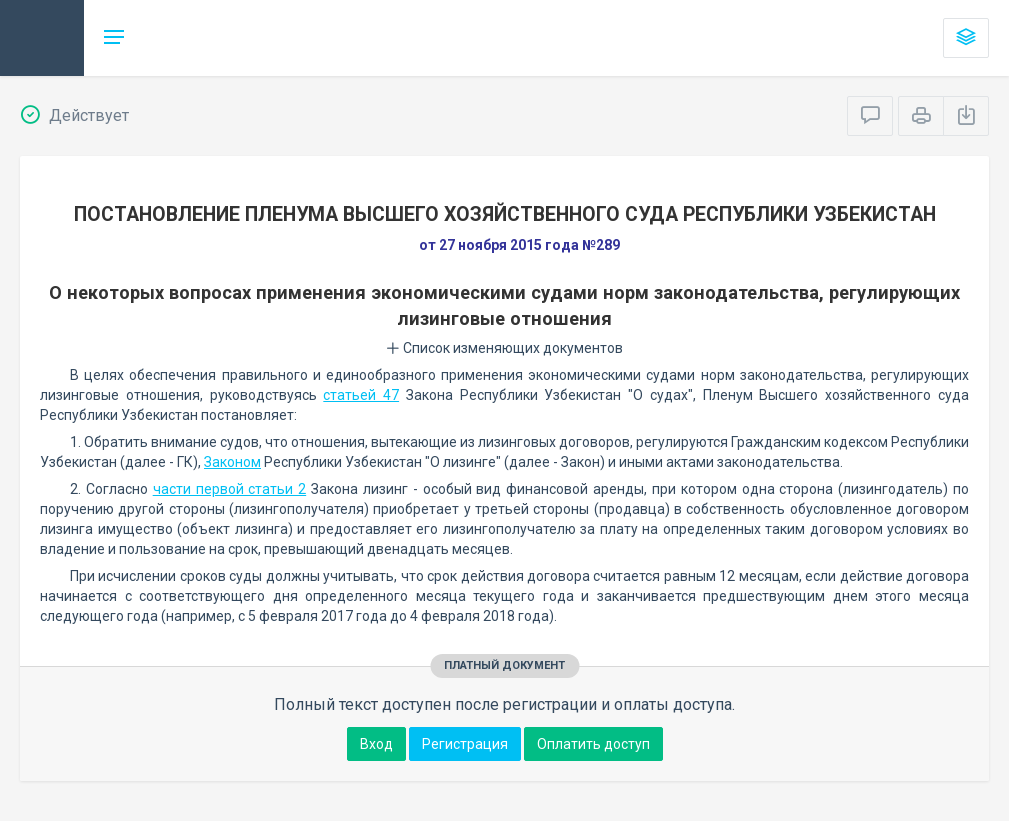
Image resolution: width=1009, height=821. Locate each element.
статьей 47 (361, 395)
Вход (376, 744)
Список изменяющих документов (504, 348)
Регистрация (465, 744)
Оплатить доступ (593, 744)
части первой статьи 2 (230, 489)
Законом (232, 462)
